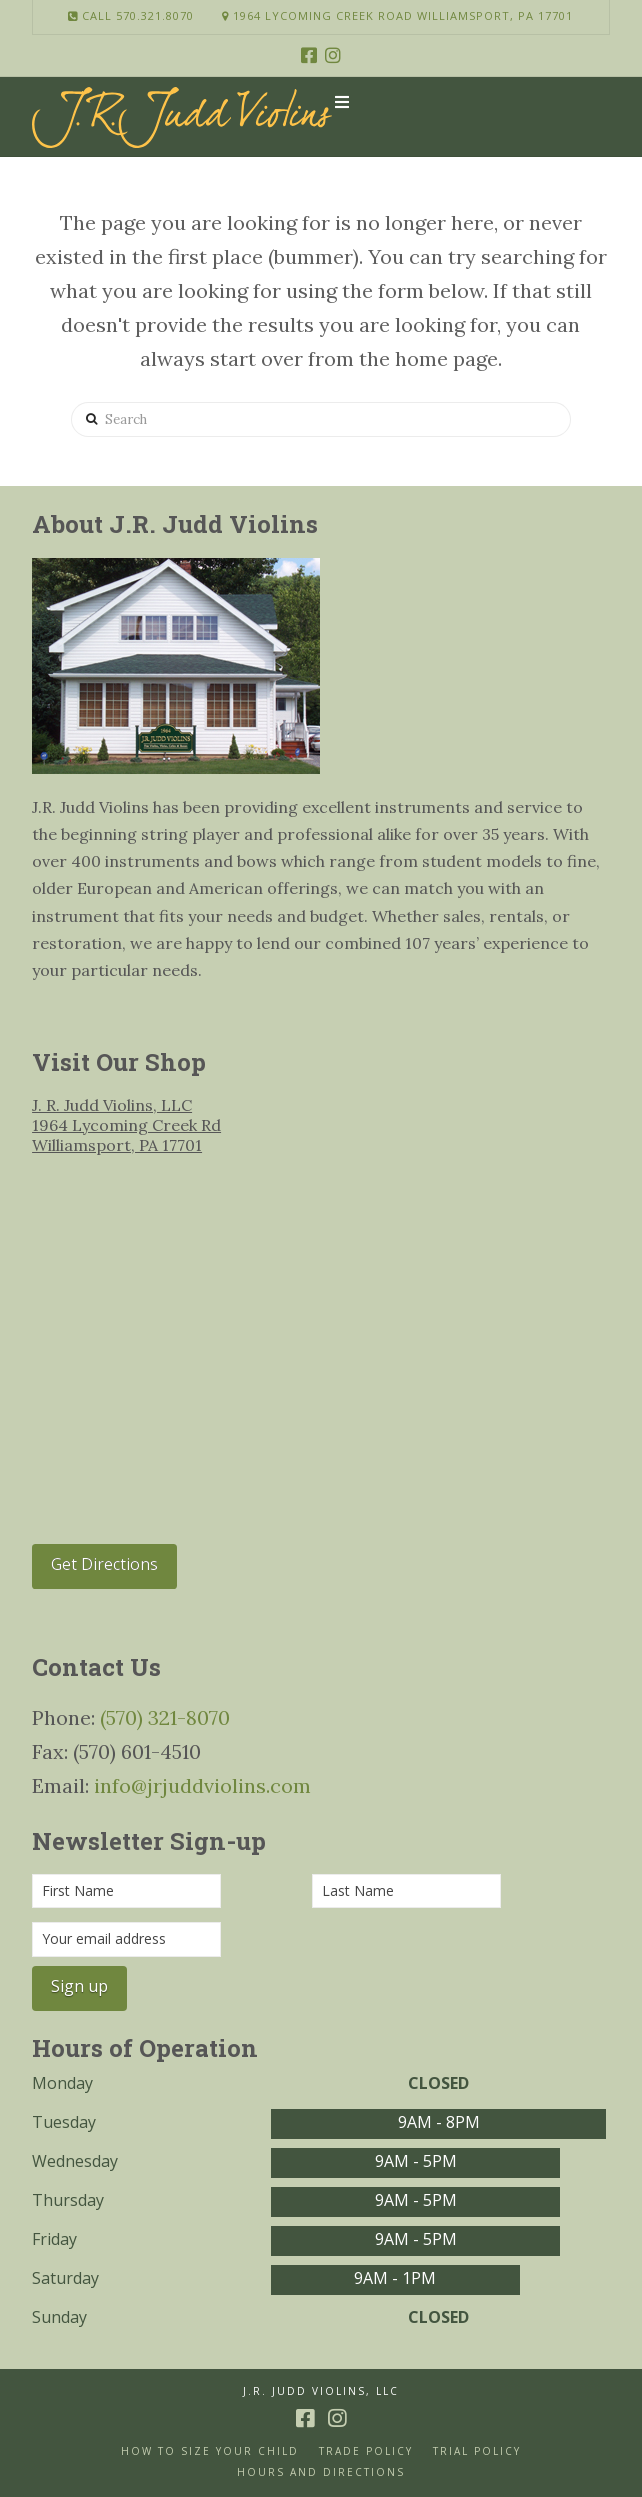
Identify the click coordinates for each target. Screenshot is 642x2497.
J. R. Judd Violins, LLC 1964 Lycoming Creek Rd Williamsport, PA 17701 (126, 1125)
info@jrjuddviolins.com (202, 1785)
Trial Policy (477, 2451)
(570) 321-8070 (165, 1717)
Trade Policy (366, 2451)
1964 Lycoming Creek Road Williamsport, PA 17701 (397, 15)
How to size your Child (210, 2451)
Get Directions (104, 1564)
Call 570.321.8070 (131, 15)
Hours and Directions (321, 2472)
